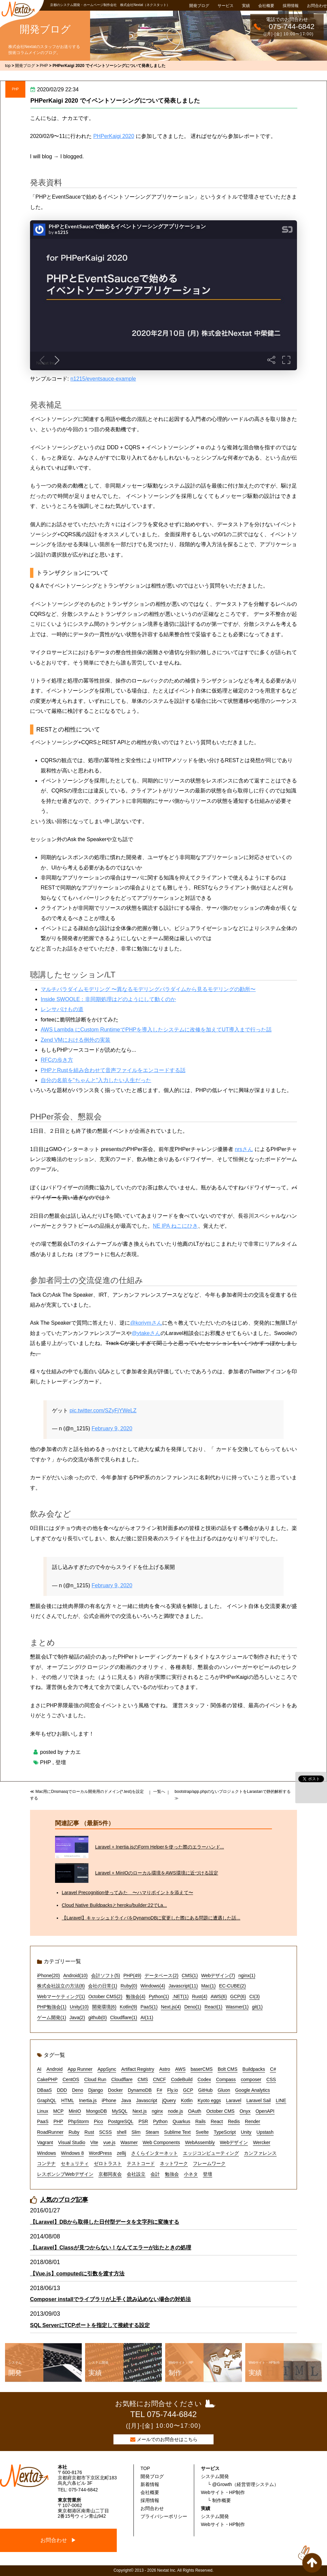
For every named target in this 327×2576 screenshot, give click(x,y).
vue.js (109, 2142)
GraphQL (46, 2100)
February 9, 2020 (112, 1428)
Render (252, 2121)
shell (121, 2132)
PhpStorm (78, 2121)
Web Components (161, 2142)
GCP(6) (238, 1996)
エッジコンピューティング (211, 2153)
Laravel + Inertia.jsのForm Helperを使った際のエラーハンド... (159, 1847)
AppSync (106, 2069)
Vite (94, 2142)
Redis (234, 2121)
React (217, 2121)
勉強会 (172, 2174)
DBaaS (44, 2090)
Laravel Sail (258, 2100)
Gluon (224, 2090)
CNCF (159, 2079)
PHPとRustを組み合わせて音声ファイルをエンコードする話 (113, 1070)
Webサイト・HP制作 (223, 2492)
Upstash (265, 2132)
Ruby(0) (128, 1985)
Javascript (146, 2100)
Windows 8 (72, 2153)
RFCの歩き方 (57, 1060)
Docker (115, 2090)
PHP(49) (132, 1975)
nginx (157, 2111)
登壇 (60, 1762)
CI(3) (254, 1996)
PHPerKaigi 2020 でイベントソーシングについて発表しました (115, 100)
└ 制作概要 (219, 2500)
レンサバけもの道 (62, 1009)
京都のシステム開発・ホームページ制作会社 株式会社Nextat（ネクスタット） (110, 5)
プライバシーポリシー (163, 2516)
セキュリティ (75, 2163)
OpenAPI (265, 2111)
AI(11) (146, 2017)
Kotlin (187, 2100)
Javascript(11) (183, 1985)
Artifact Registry (137, 2069)
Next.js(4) (171, 2006)
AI (39, 2069)
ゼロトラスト (108, 2163)
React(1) (214, 2006)
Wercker (261, 2142)
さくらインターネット (154, 2153)
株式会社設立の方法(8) (61, 1985)
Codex (204, 2079)
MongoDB (96, 2111)
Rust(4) (199, 1996)
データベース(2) (161, 1975)
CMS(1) (190, 1975)
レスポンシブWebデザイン (65, 2174)
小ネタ (191, 2174)
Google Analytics (252, 2090)
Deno (77, 2090)
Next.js (139, 2111)
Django (95, 2090)
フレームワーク (209, 2163)
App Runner (80, 2069)
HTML (67, 2100)
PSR (143, 2121)
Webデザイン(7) (218, 1975)
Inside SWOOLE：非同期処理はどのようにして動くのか (108, 999)
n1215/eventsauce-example (103, 379)
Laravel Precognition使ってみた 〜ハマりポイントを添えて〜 (127, 1892)
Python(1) (159, 1996)
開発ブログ (199, 5)
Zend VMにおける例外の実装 (75, 1040)
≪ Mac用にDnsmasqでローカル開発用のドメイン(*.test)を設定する (87, 1795)
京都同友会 (110, 2174)
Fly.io (172, 2090)
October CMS (220, 2111)
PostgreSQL (120, 2121)
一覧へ (159, 1791)
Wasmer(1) (237, 2006)
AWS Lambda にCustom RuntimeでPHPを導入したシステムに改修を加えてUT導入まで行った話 (156, 1029)
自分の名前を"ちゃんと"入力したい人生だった (96, 1080)
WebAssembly (200, 2142)
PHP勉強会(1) (51, 2006)
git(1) (257, 2006)
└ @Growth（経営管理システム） (243, 2484)
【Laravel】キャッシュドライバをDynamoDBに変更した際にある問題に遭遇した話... (151, 1918)
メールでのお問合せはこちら (167, 2439)
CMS (142, 2079)
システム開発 (215, 2476)
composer (251, 2079)
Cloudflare (121, 2079)
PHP (15, 89)
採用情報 (291, 5)
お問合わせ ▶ (58, 2540)
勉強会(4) (135, 1996)
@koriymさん (146, 1323)
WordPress (100, 2153)
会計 (155, 2174)
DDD (62, 2090)
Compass (226, 2079)
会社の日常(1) (102, 1985)
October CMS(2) (105, 1996)
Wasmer (129, 2142)
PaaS (42, 2121)
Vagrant (45, 2142)
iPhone (109, 2100)
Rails (200, 2121)
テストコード (141, 2163)
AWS (180, 2069)
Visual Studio (71, 2142)
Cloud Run (95, 2079)
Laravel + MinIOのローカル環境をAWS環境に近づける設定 (156, 1873)
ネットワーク (174, 2163)
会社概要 (266, 5)
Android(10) (75, 1975)
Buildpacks (254, 2069)
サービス (226, 5)
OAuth (194, 2111)
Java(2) (77, 2017)
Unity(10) (79, 2006)
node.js (175, 2111)
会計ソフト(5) (105, 1975)
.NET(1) (180, 1996)
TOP (145, 2468)
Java (126, 2100)
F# (159, 2090)
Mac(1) (208, 1985)
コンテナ (46, 2163)
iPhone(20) (48, 1975)
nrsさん (244, 1149)
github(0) (97, 2017)
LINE (281, 2100)
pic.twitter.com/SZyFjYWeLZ (102, 1410)
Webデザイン (234, 2142)
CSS (271, 2079)
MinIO (75, 2111)
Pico (98, 2121)
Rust (89, 2132)
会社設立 (136, 2174)
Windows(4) (152, 1985)
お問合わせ (317, 5)
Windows (46, 2153)
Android (54, 2069)
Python (160, 2121)
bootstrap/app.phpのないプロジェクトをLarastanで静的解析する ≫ (232, 1795)
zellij (121, 2153)
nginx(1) (246, 1975)
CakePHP (47, 2079)
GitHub (205, 2090)
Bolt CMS (227, 2069)
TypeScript (225, 2132)
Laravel (233, 2100)
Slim (135, 2132)
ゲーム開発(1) (51, 2017)
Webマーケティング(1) (61, 1996)
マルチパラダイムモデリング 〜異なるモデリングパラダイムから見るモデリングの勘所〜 (148, 989)
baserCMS (202, 2069)
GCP (188, 2090)
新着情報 (149, 2484)
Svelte (202, 2132)
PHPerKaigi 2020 (113, 136)
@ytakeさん (145, 1333)
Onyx (245, 2111)
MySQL (119, 2111)
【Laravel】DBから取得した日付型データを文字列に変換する (104, 2222)
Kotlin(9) (128, 2006)
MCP (58, 2111)
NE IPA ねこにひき (175, 1226)
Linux (42, 2111)
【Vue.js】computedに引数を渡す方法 (77, 2273)
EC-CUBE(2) (232, 1985)
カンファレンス (260, 2153)
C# (273, 2069)
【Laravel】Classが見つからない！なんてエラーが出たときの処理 (110, 2247)
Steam (152, 2132)
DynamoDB (140, 2090)
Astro (164, 2069)
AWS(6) (219, 1996)
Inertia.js (88, 2100)
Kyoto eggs (209, 2100)
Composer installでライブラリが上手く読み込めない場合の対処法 (110, 2299)
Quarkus (181, 2121)
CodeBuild (182, 2079)
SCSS (105, 2132)
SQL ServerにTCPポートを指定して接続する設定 (90, 2325)
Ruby (73, 2132)
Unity (246, 2132)
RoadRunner (50, 2132)
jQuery (169, 2100)
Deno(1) (192, 2006)
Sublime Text (177, 2132)
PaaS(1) (148, 2006)
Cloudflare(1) (123, 2017)
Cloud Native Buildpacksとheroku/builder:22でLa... (114, 1905)
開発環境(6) (104, 2006)
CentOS (70, 2079)
